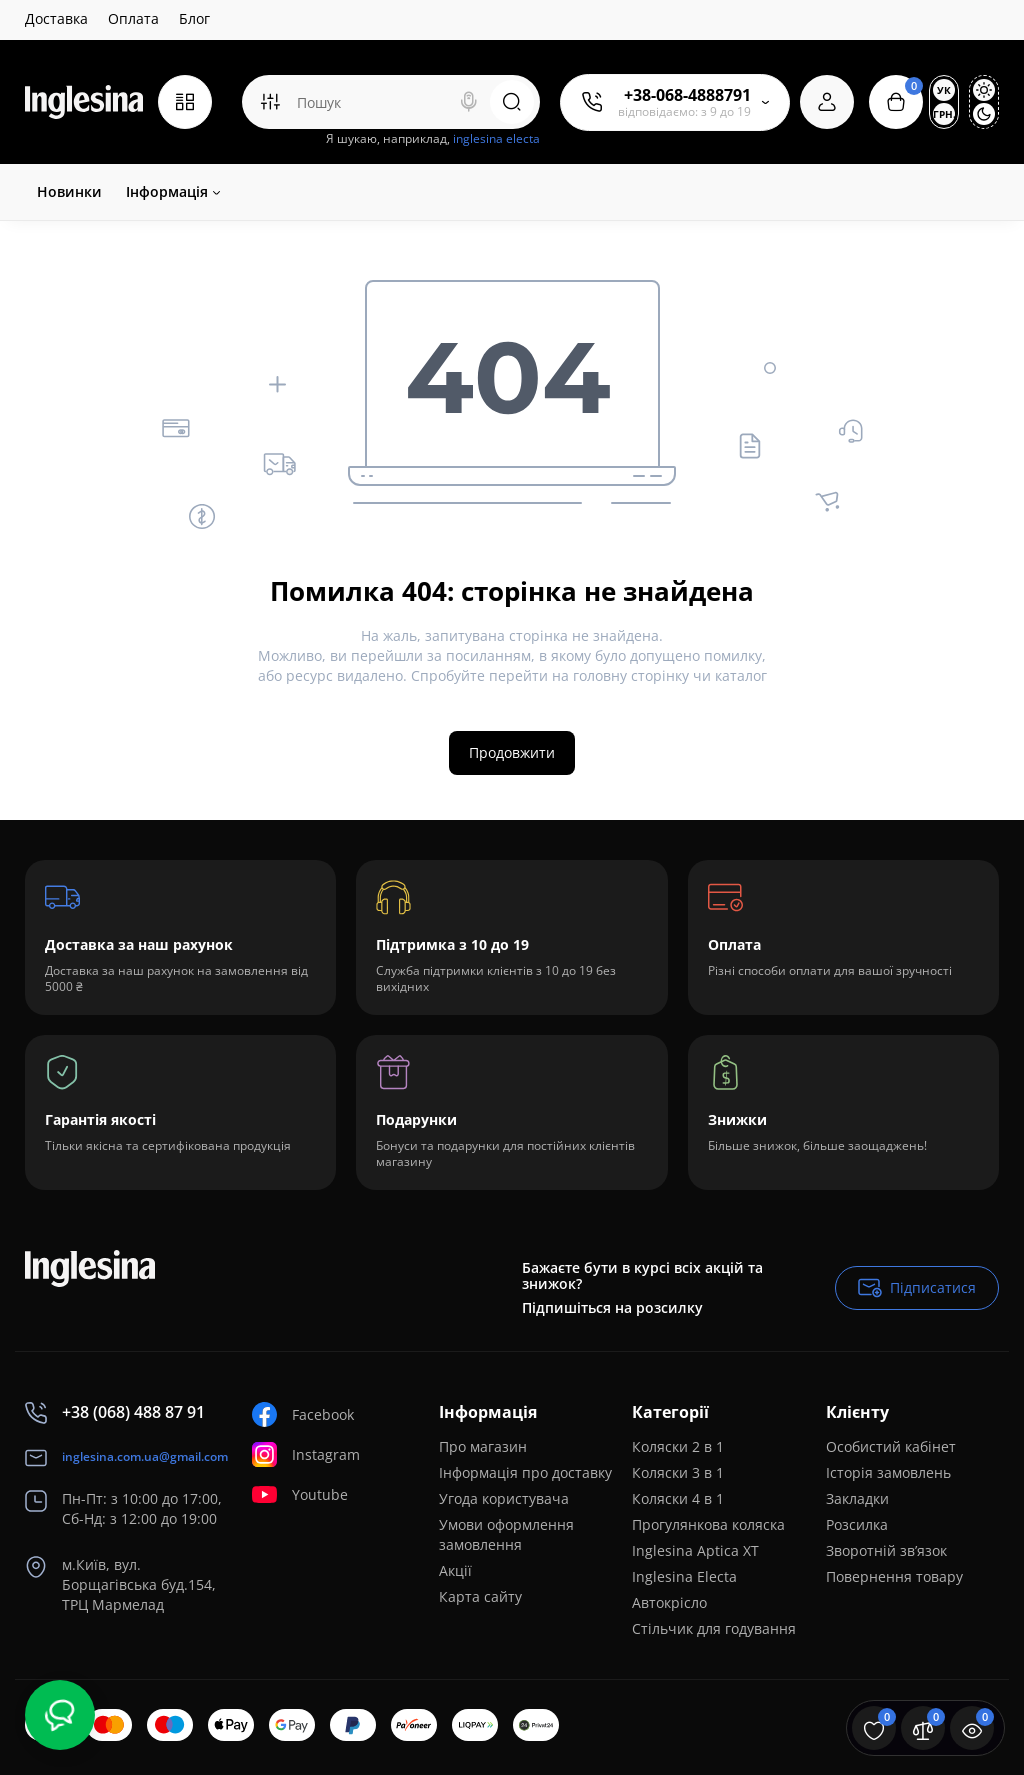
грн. (944, 114)
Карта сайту (480, 1596)
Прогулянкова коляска (708, 1524)
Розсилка (857, 1524)
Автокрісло (669, 1602)
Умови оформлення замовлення (506, 1534)
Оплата (133, 18)
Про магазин (483, 1446)
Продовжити (512, 752)
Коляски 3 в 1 (678, 1472)
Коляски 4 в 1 (678, 1498)
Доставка (56, 18)
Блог (194, 18)
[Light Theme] (984, 90)
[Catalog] (185, 102)
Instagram (306, 1454)
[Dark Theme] (984, 114)
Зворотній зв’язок (886, 1550)
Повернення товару (894, 1576)
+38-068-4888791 (687, 95)
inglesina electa (496, 138)
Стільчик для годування (714, 1628)
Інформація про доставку (525, 1472)
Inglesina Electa (684, 1576)
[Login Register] (827, 102)
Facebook (303, 1414)
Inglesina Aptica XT (695, 1550)
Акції (455, 1570)
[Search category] (270, 102)
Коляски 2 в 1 (678, 1446)
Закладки (857, 1498)
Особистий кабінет (891, 1446)
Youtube (300, 1494)
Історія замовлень (888, 1472)
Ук (944, 90)
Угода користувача (504, 1498)
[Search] (469, 102)
